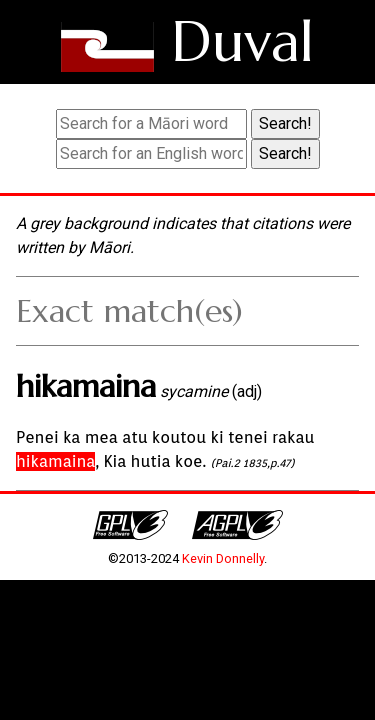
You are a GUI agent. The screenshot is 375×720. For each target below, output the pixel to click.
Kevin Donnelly (223, 558)
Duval (242, 41)
